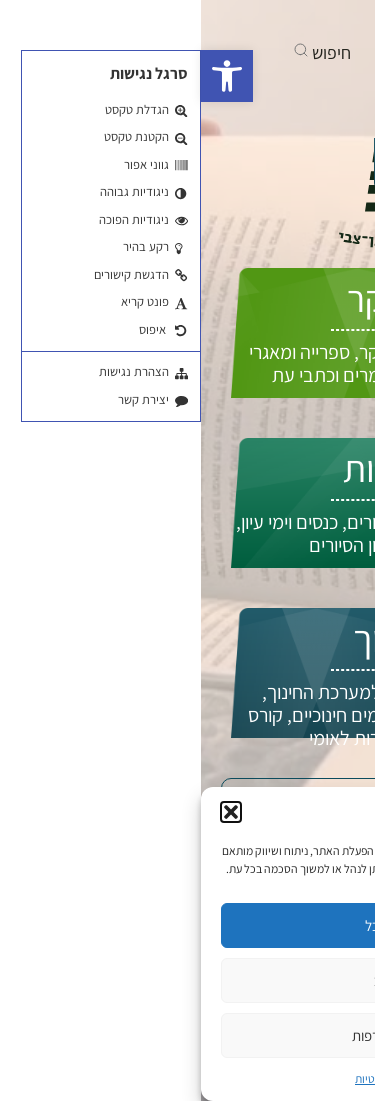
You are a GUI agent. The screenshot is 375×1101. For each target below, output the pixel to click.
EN (324, 207)
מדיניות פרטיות (187, 1078)
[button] (26, 76)
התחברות (286, 228)
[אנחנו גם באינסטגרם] (229, 20)
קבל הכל (188, 925)
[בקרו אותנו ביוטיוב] (263, 20)
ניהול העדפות (188, 1035)
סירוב (187, 980)
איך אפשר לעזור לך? (248, 164)
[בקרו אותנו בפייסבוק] (301, 20)
